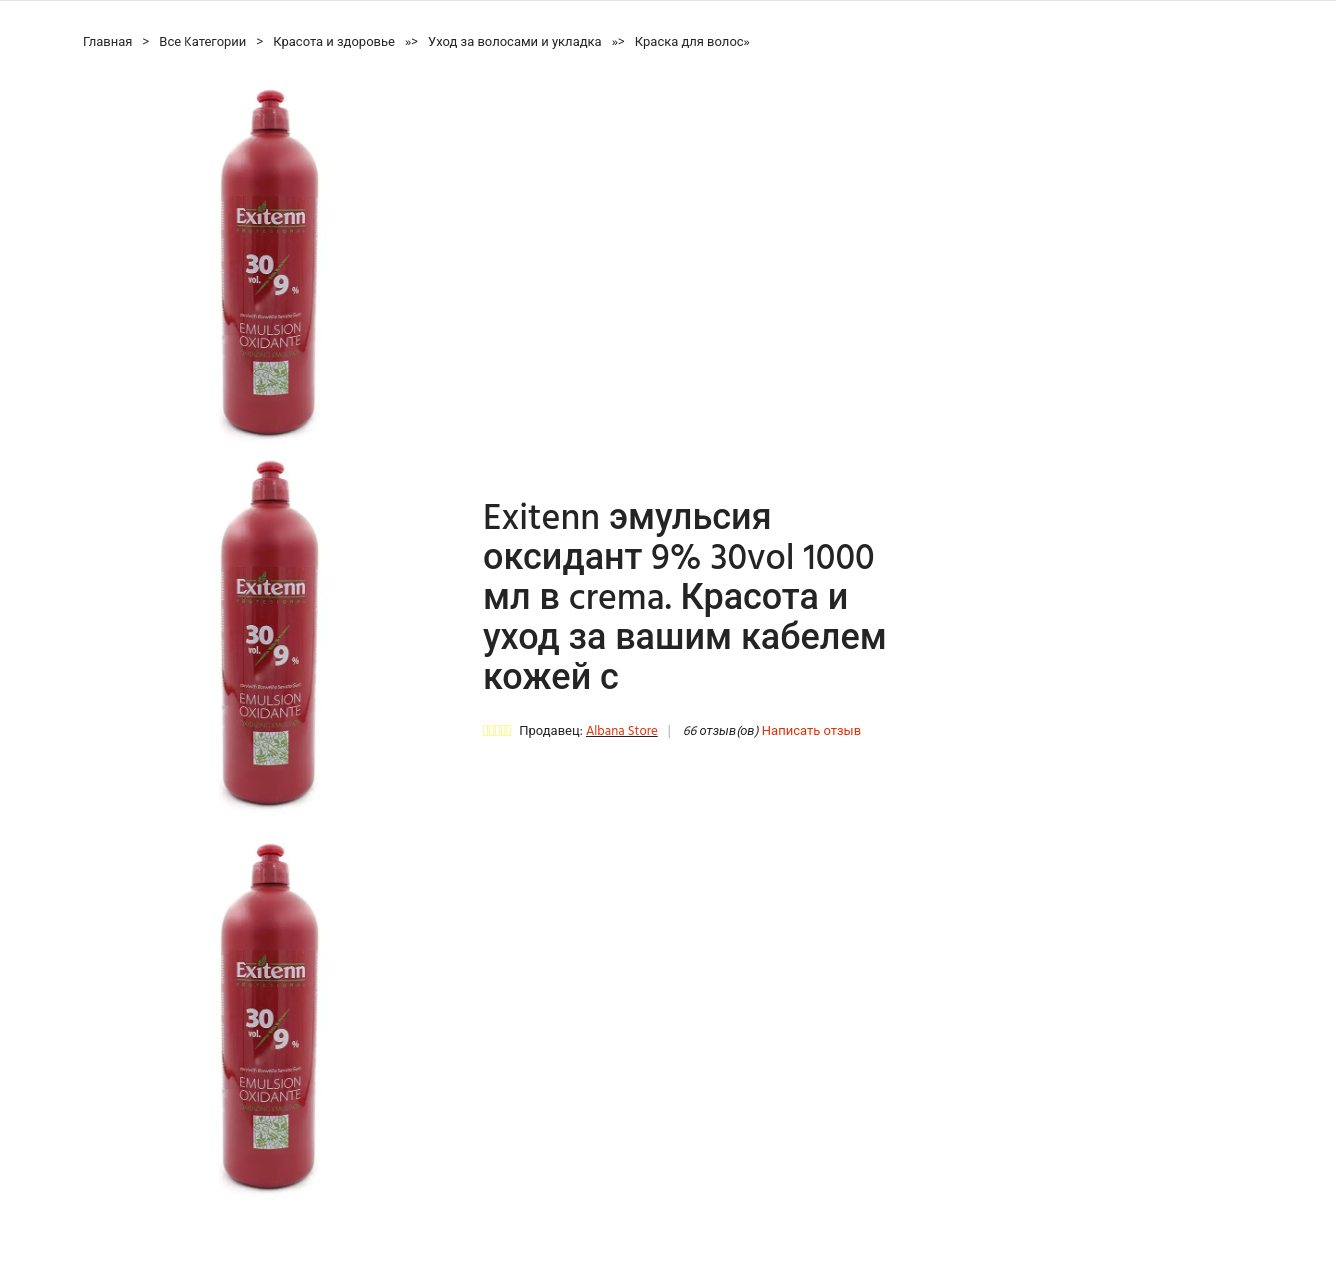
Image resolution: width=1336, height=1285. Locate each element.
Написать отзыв (811, 731)
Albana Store (622, 731)
